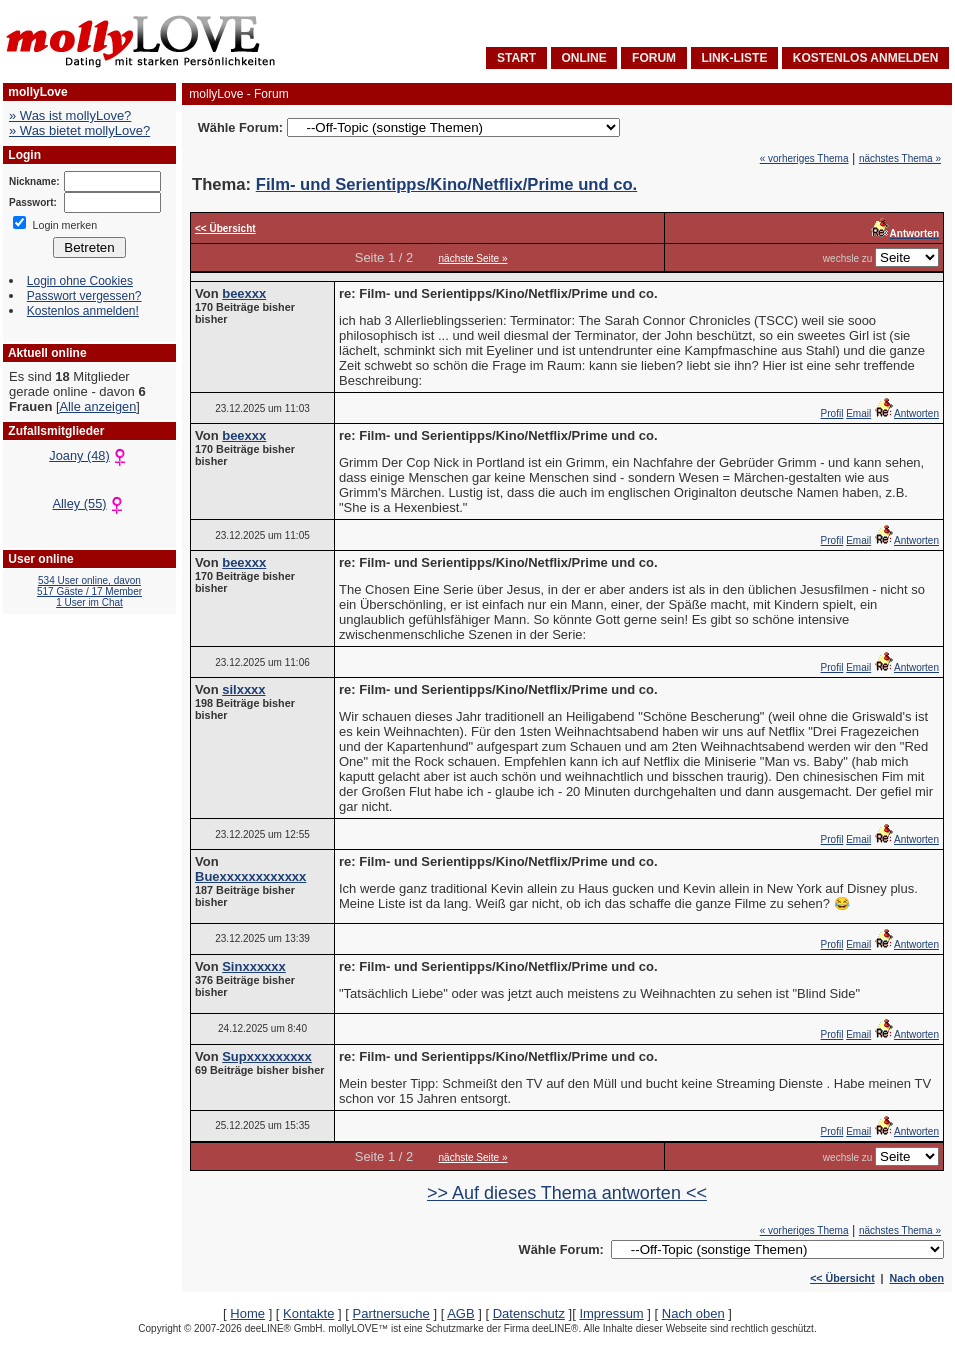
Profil (832, 413)
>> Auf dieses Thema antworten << (567, 1193)
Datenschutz (529, 1313)
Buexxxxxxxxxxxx (250, 876)
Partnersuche (390, 1313)
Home (247, 1313)
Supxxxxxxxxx (267, 1056)
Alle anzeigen (97, 406)
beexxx (244, 293)
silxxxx (243, 689)
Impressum (611, 1313)
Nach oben (917, 1278)
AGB (460, 1313)
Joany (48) (89, 455)
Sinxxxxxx (254, 966)
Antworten (906, 413)
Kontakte (308, 1313)
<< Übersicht (842, 1278)
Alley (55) (89, 503)
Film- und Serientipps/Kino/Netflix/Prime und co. (446, 184)
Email (858, 413)
